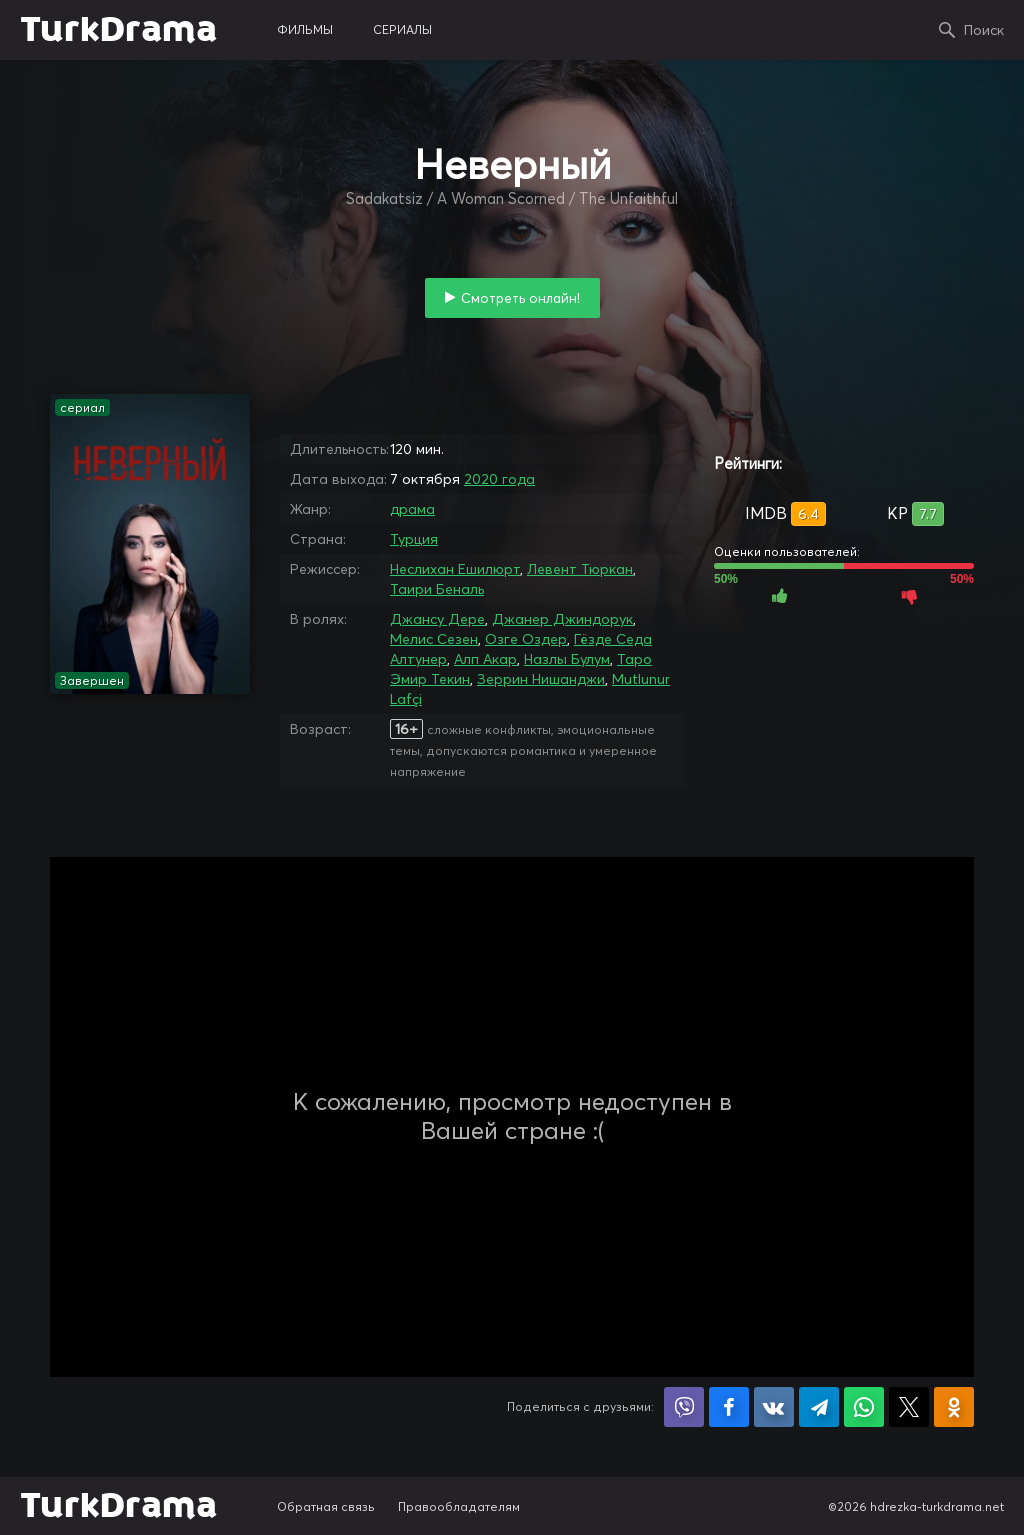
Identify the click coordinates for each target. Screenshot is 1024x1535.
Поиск (984, 30)
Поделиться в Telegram (819, 1407)
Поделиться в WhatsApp (864, 1407)
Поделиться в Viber (684, 1407)
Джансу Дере (437, 619)
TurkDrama (118, 30)
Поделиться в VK (774, 1407)
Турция (414, 539)
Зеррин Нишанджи (541, 679)
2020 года (499, 479)
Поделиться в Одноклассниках (954, 1407)
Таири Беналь (437, 589)
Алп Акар (485, 659)
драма (412, 509)
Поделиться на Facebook (729, 1407)
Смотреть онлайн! (520, 298)
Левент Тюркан (580, 569)
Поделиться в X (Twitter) (909, 1407)
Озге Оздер (526, 639)
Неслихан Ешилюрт (455, 569)
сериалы (402, 29)
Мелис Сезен (434, 639)
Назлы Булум (567, 659)
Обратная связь (326, 1506)
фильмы (305, 29)
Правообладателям (459, 1506)
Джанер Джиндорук (562, 619)
